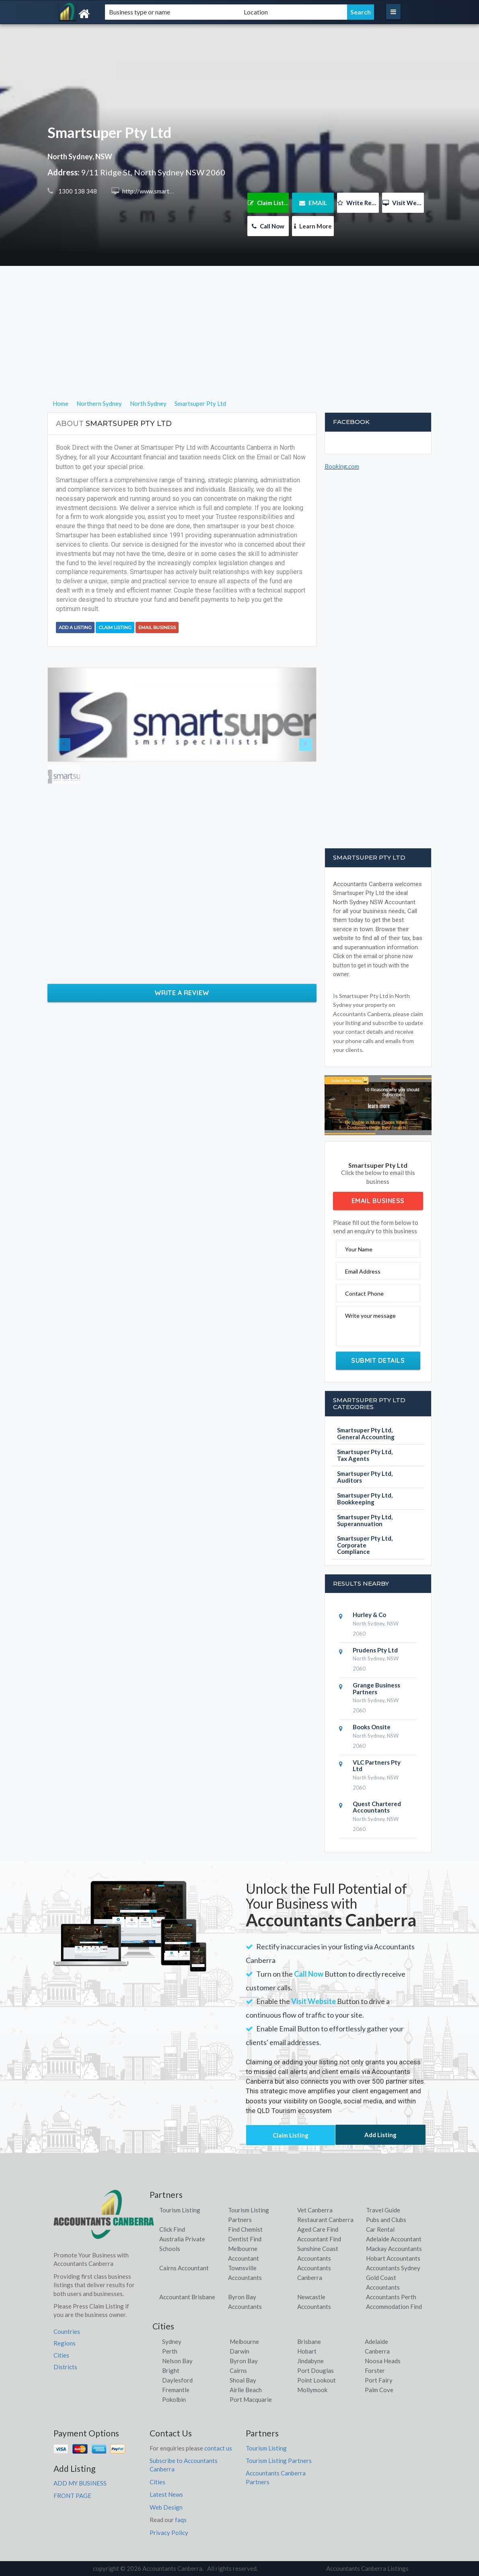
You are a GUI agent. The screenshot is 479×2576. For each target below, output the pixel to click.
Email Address (362, 1271)
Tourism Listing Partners (279, 2460)
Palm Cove (379, 2389)
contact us (218, 2448)
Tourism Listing (179, 2210)
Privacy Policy (169, 2532)
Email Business (157, 627)
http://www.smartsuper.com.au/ (163, 191)
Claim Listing (268, 202)
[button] (68, 714)
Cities (61, 2355)
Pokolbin (174, 2399)
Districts (65, 2366)
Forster (375, 2370)
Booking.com (342, 466)
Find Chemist (245, 2229)
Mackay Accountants (394, 2248)
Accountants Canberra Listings (367, 2568)
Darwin (239, 2351)
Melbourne (244, 2341)
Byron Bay (244, 2360)
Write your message (370, 1315)
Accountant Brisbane (187, 2296)
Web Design (166, 2507)
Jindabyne (310, 2360)
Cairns (238, 2370)
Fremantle (175, 2389)
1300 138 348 (77, 191)
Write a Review (182, 993)
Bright (170, 2370)
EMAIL (313, 202)
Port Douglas (315, 2370)
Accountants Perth (391, 2296)
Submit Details (378, 1360)
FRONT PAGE (72, 2495)
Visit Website (403, 202)
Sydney (171, 2341)
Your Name (358, 1249)
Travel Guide (383, 2210)
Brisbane (309, 2341)
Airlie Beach (246, 2389)
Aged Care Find (317, 2229)
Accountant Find (319, 2239)
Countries (66, 2331)
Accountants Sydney (393, 2267)
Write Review (358, 202)
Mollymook (312, 2389)
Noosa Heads (383, 2360)
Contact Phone (364, 1293)
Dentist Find (244, 2239)
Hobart (307, 2351)
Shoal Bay (243, 2380)
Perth (169, 2351)
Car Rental (380, 2229)
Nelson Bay (177, 2360)
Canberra (377, 2351)
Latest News (166, 2494)
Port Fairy (379, 2380)
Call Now (268, 226)
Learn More (313, 226)
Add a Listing (75, 627)
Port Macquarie (251, 2399)
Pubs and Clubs (386, 2219)
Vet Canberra (315, 2210)
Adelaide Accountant (393, 2239)
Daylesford (177, 2380)
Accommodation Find (394, 2306)
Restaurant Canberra (325, 2219)
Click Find (172, 2229)
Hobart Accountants (393, 2258)
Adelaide (376, 2341)
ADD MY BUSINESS (80, 2483)
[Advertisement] (239, 342)
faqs (181, 2519)
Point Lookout (316, 2380)
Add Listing (380, 2134)
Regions (64, 2343)
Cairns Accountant (184, 2267)
